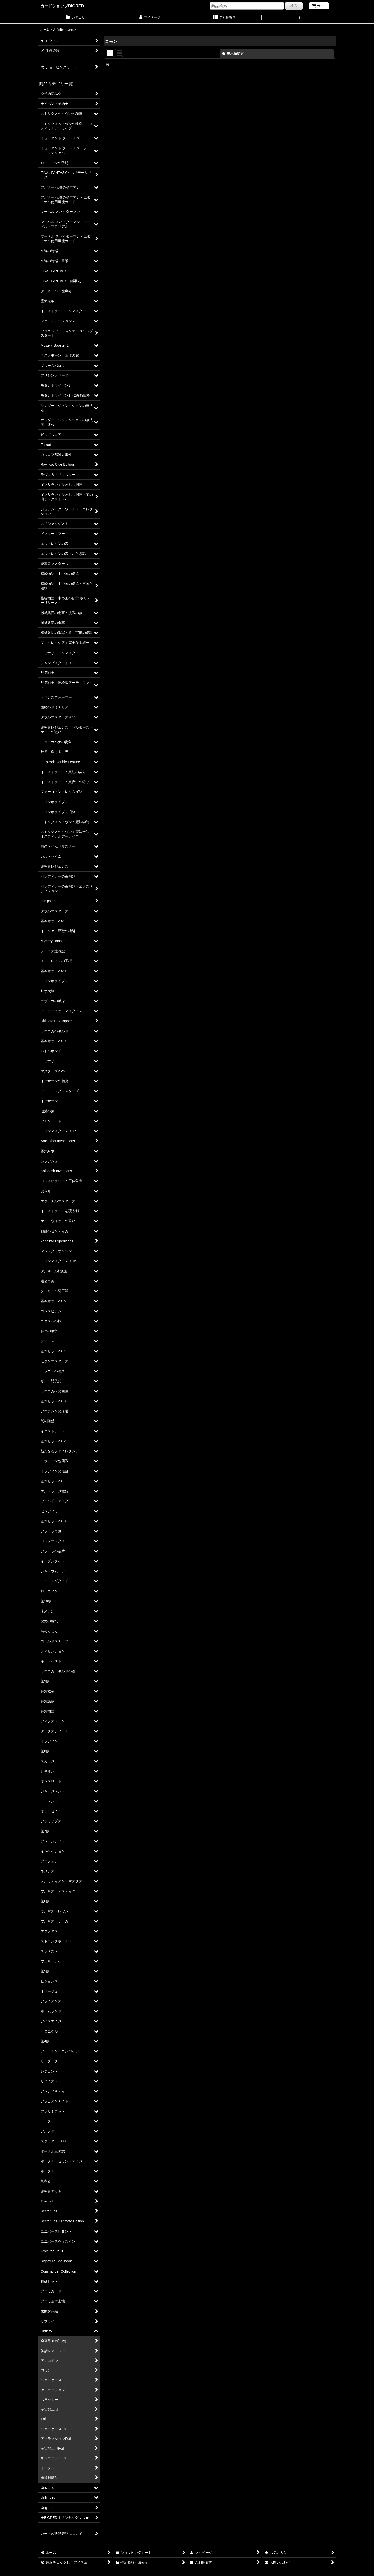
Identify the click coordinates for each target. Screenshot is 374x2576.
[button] (299, 17)
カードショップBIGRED (62, 6)
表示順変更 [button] (233, 54)
